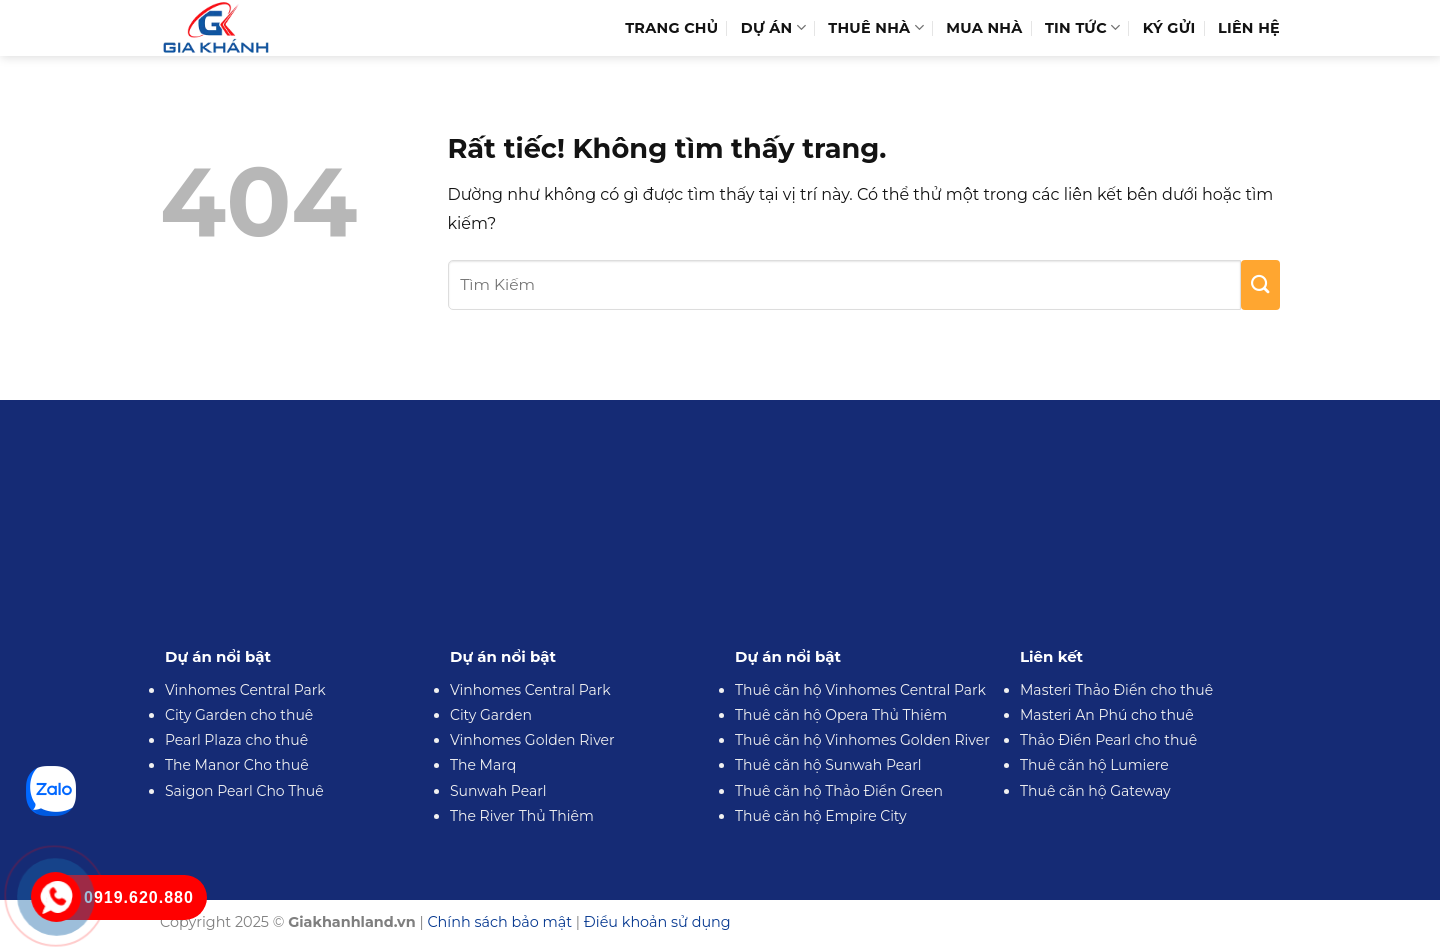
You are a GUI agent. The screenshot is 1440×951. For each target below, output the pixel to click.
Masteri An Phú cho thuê (1107, 715)
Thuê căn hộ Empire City (821, 816)
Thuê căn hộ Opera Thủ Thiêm (841, 715)
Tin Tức (1082, 27)
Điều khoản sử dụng (657, 922)
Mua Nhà (984, 28)
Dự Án (773, 27)
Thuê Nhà (876, 27)
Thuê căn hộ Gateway (1095, 791)
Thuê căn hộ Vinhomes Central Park (860, 690)
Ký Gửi (1169, 28)
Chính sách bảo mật (499, 922)
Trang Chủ (671, 28)
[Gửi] (1260, 285)
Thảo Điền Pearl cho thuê (1108, 740)
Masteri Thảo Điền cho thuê (1116, 690)
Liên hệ (1249, 28)
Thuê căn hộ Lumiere (1094, 765)
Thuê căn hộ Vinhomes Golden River (862, 740)
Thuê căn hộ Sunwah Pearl (828, 765)
